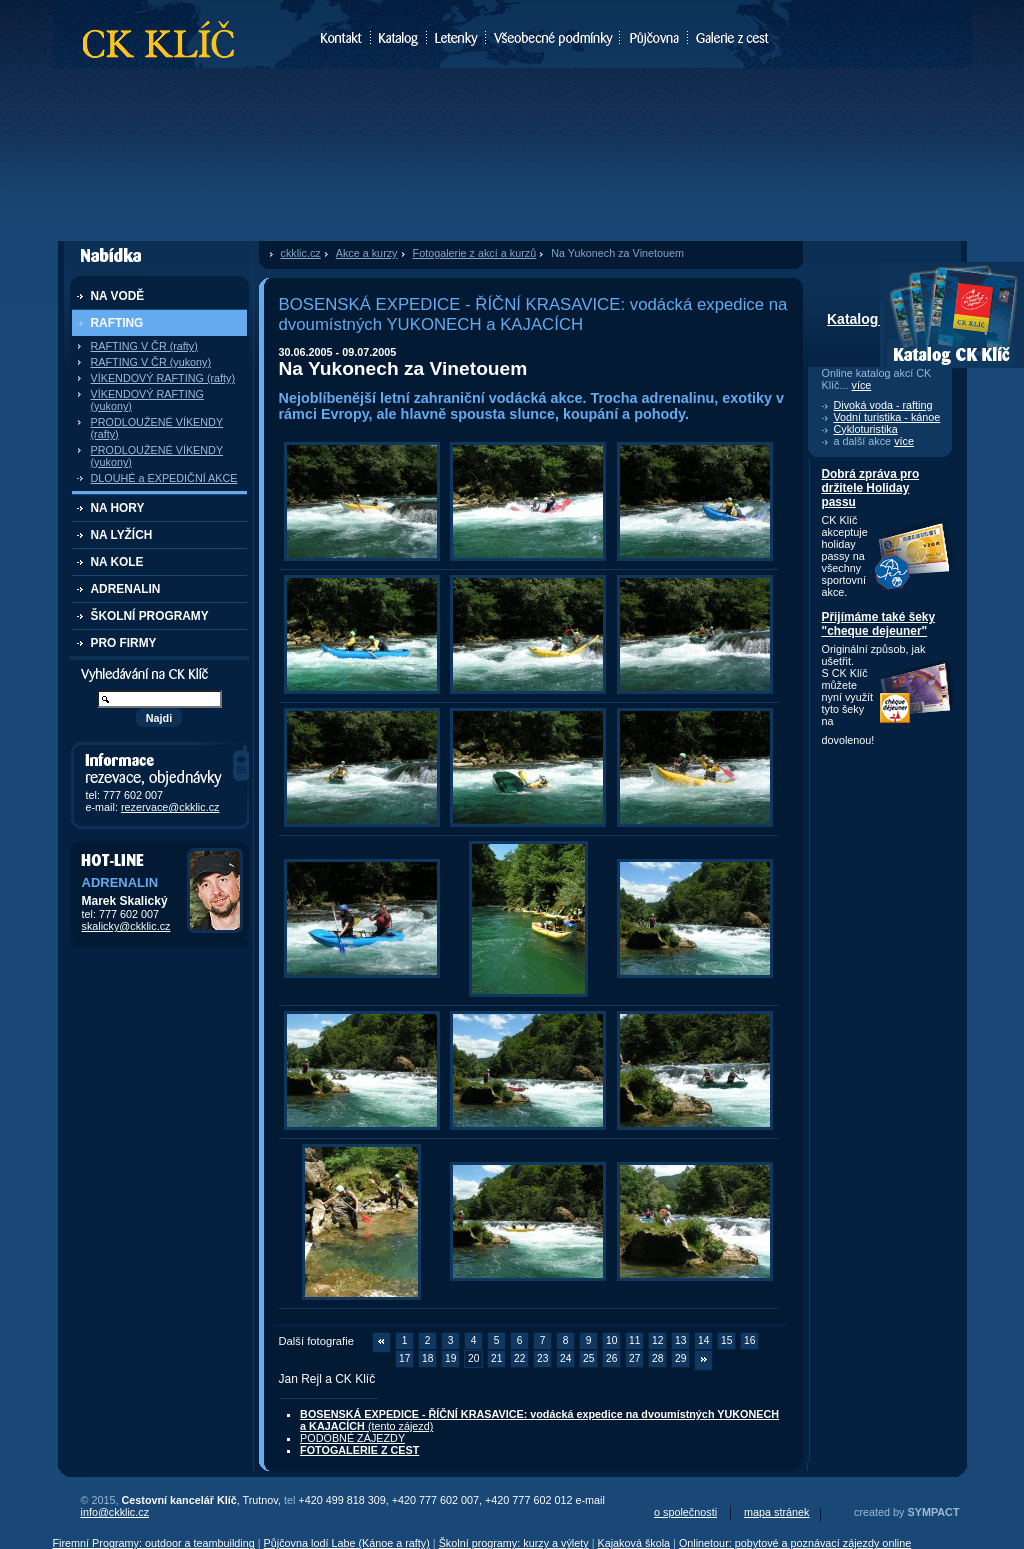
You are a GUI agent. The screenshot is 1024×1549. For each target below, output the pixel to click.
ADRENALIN (126, 589)
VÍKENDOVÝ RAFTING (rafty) (163, 378)
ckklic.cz (301, 253)
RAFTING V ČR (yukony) (151, 362)
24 (565, 1358)
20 (473, 1358)
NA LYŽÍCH (122, 535)
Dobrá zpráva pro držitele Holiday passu (871, 488)
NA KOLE (117, 562)
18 (427, 1358)
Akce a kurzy (367, 253)
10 (611, 1340)
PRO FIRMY (124, 643)
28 (657, 1358)
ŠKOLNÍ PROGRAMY (150, 616)
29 (680, 1358)
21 (496, 1358)
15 (726, 1340)
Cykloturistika (866, 429)
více (862, 385)
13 (680, 1340)
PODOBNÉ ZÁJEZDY (352, 1438)
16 (749, 1340)
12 (657, 1340)
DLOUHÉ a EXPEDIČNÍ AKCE (164, 478)
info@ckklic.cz (115, 1512)
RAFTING (117, 323)
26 (611, 1358)
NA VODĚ (118, 296)
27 (634, 1358)
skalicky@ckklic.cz (126, 926)
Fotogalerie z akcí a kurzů (475, 253)
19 (450, 1358)
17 (404, 1358)
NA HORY (118, 508)
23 (542, 1358)
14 (703, 1340)
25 (588, 1358)
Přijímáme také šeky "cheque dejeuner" (879, 624)
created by (906, 1512)
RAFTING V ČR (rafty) (144, 346)
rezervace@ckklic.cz (170, 807)
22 (519, 1358)
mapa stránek (776, 1512)
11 (634, 1340)
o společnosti (685, 1512)
